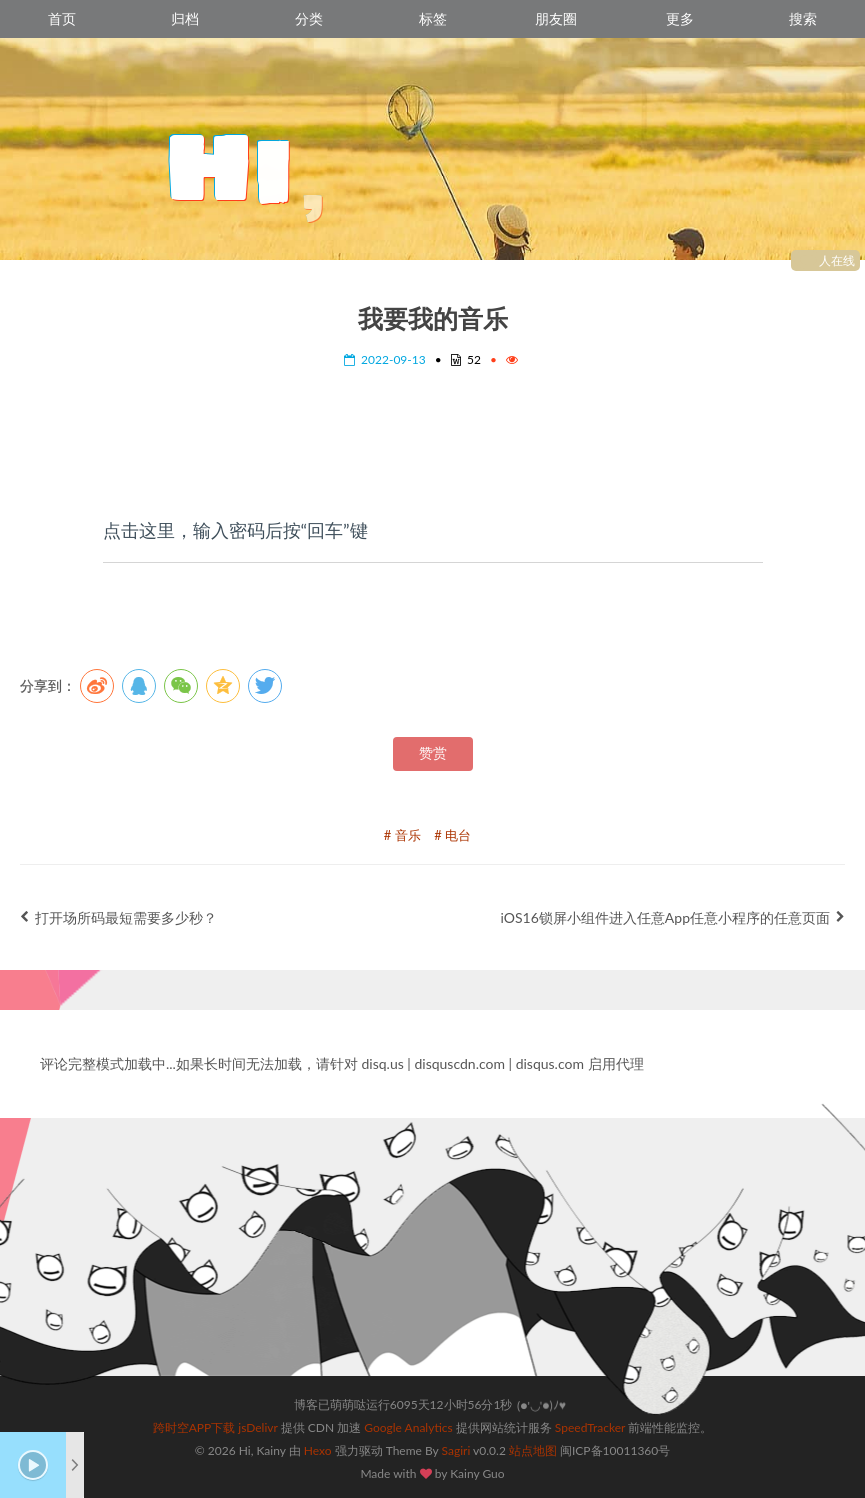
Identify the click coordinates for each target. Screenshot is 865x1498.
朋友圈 (556, 18)
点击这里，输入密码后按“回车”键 (235, 530)
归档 (185, 18)
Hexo (318, 1450)
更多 (680, 18)
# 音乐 (402, 835)
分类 (309, 18)
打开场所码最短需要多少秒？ (118, 917)
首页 (62, 18)
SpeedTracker (590, 1427)
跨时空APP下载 (194, 1427)
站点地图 (533, 1450)
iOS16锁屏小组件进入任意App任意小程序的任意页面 (673, 917)
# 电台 (452, 835)
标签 (433, 18)
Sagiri (456, 1450)
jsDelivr (257, 1427)
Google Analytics (408, 1427)
